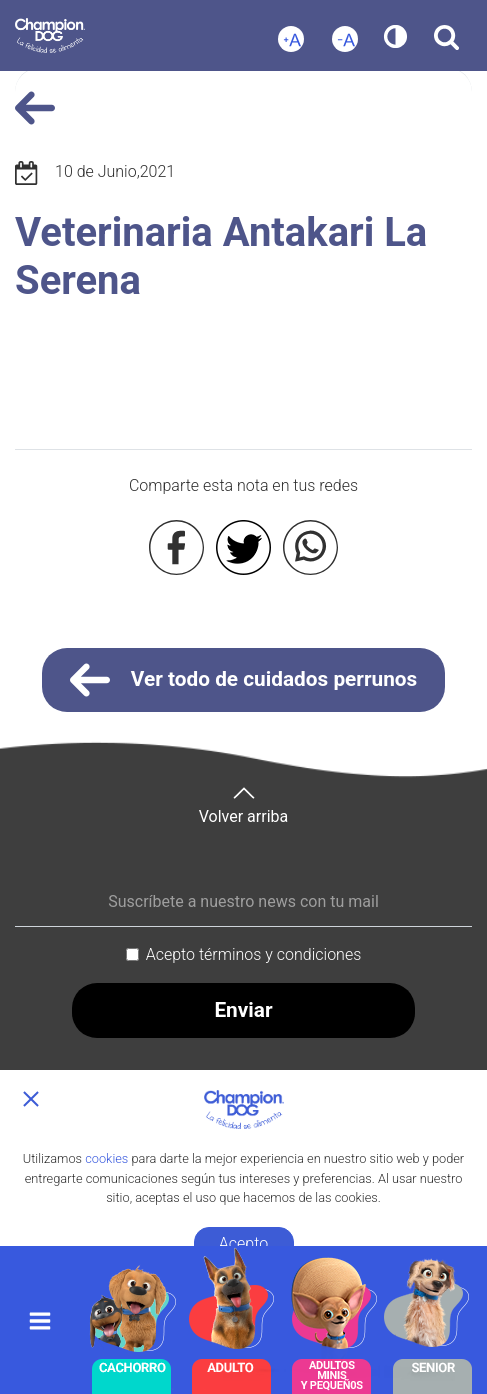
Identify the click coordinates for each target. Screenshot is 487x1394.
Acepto (243, 1243)
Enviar (243, 1010)
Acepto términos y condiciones (254, 954)
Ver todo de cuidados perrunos (244, 680)
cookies (106, 1158)
